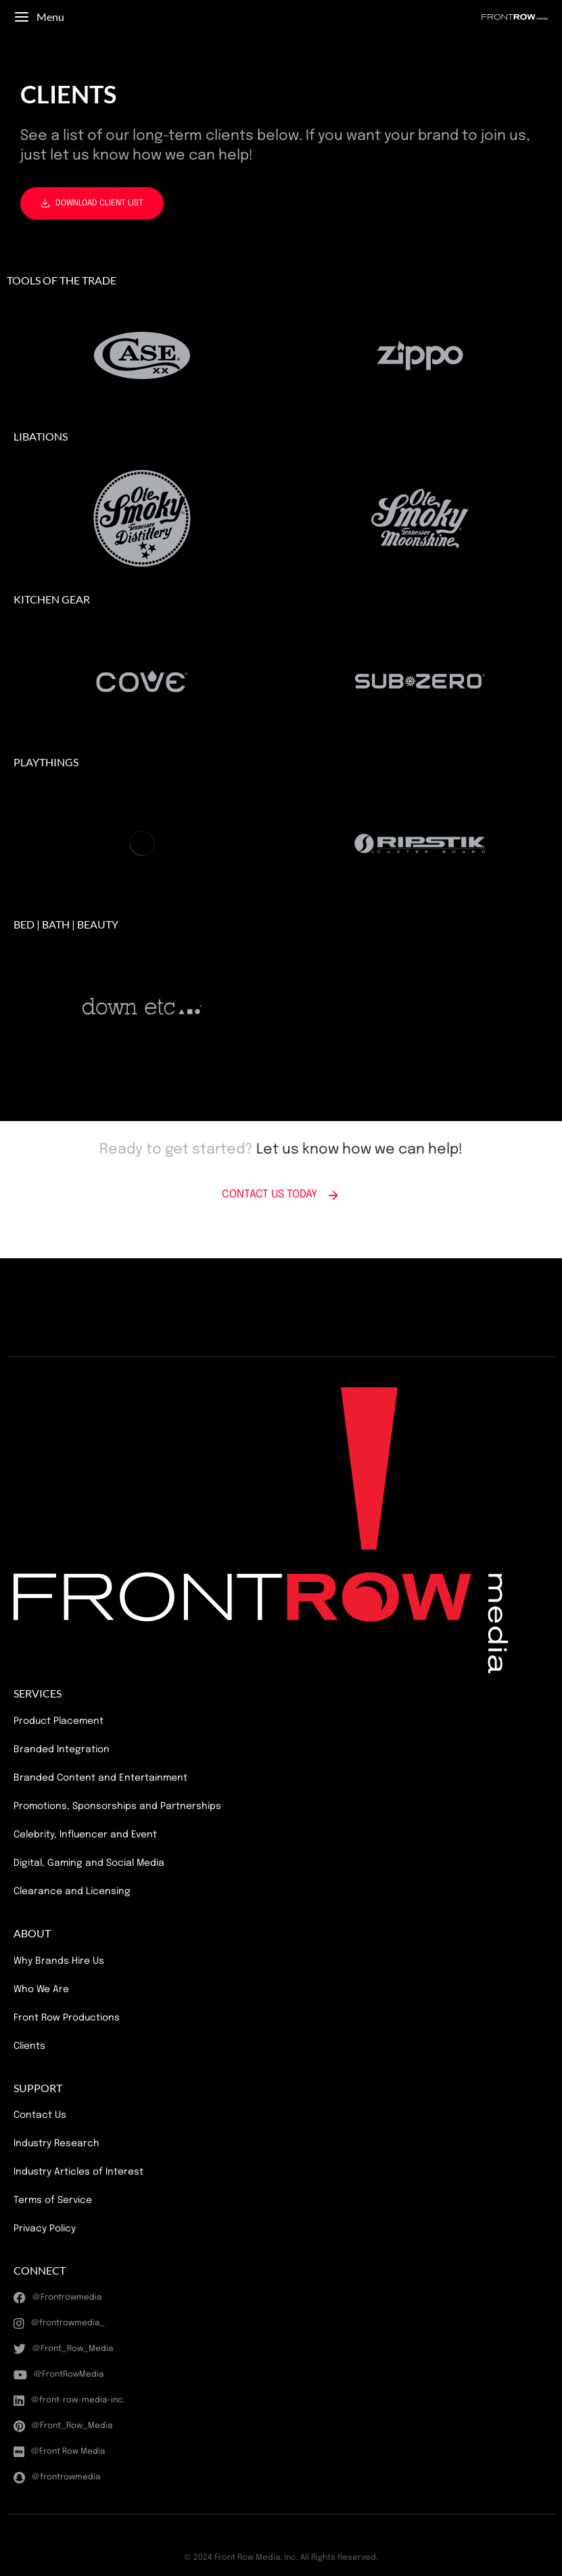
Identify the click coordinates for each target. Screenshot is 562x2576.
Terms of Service (53, 2200)
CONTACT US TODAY (281, 1195)
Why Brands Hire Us (59, 1961)
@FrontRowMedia (58, 2375)
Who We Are (41, 1989)
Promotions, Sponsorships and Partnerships (117, 1806)
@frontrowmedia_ (59, 2323)
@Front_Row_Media (63, 2349)
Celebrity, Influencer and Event (85, 1834)
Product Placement (58, 1721)
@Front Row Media (59, 2452)
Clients (29, 2046)
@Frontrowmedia (57, 2298)
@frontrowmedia (57, 2477)
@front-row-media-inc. (69, 2400)
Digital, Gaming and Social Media (89, 1863)
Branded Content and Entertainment (100, 1778)
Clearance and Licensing (72, 1891)
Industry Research (56, 2143)
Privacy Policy (45, 2228)
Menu (39, 17)
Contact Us (40, 2115)
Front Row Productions (67, 2018)
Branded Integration (62, 1749)
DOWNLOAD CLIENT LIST (92, 203)
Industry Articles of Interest (78, 2172)
